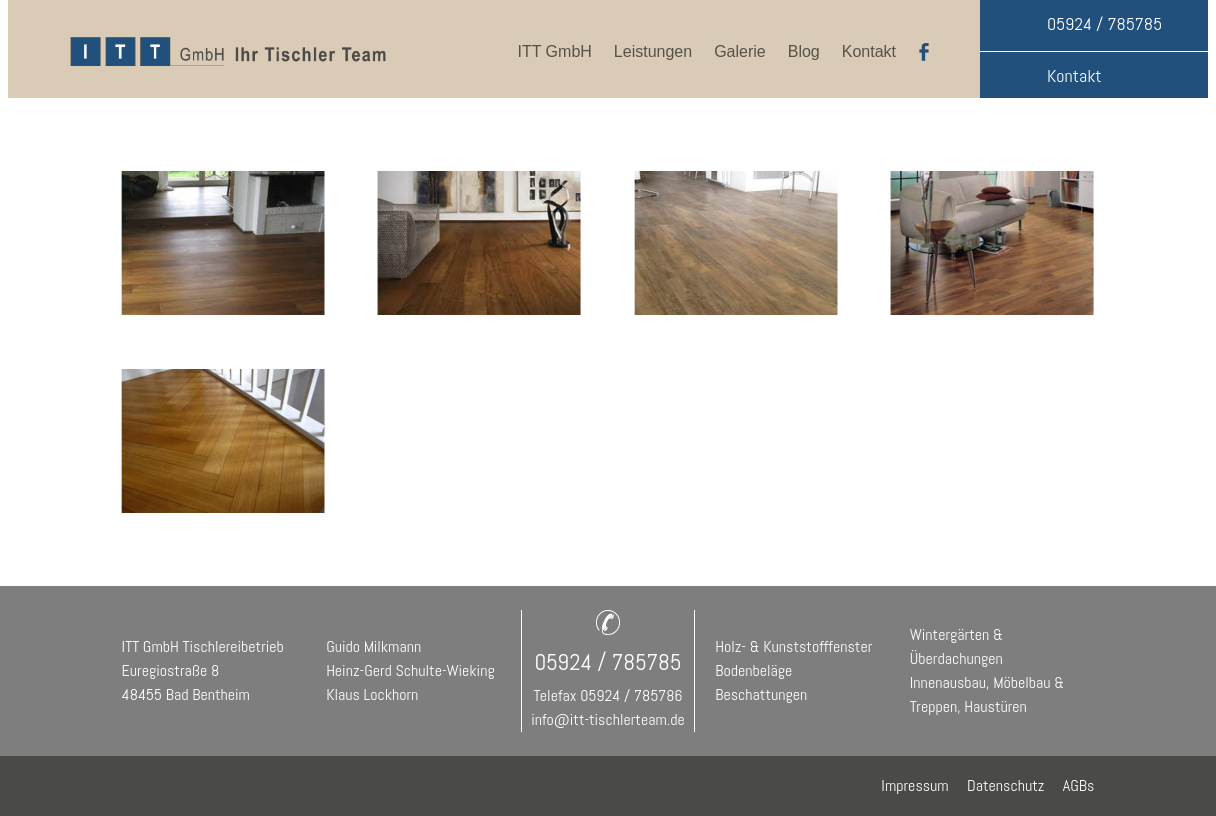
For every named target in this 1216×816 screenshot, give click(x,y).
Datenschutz (1013, 785)
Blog (804, 51)
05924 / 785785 (1104, 23)
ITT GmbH (554, 51)
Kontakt (869, 51)
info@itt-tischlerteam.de (608, 719)
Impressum (924, 785)
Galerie (740, 51)
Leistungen (653, 51)
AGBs (1079, 785)
